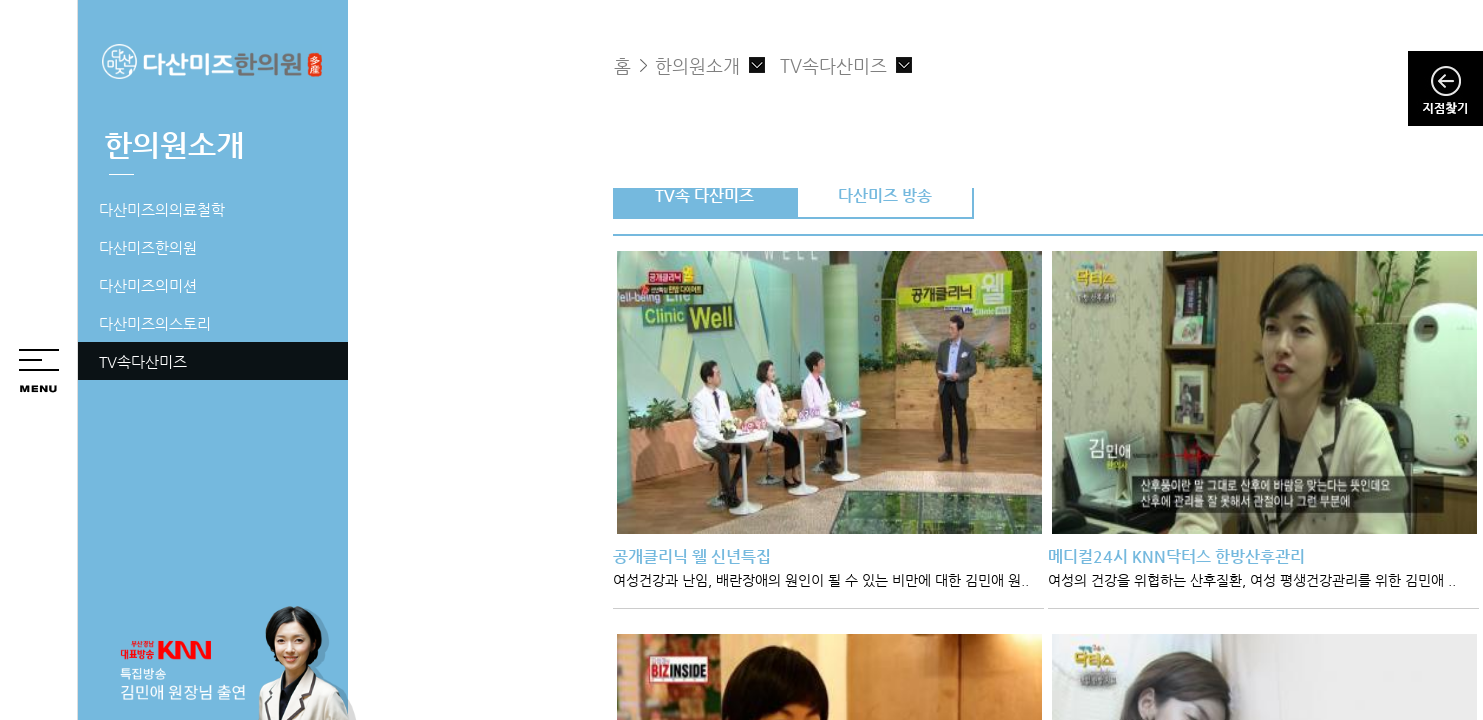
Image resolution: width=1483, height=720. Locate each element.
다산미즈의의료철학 (162, 209)
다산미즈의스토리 (155, 323)
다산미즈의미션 (148, 285)
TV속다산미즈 (143, 361)
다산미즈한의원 (148, 247)
